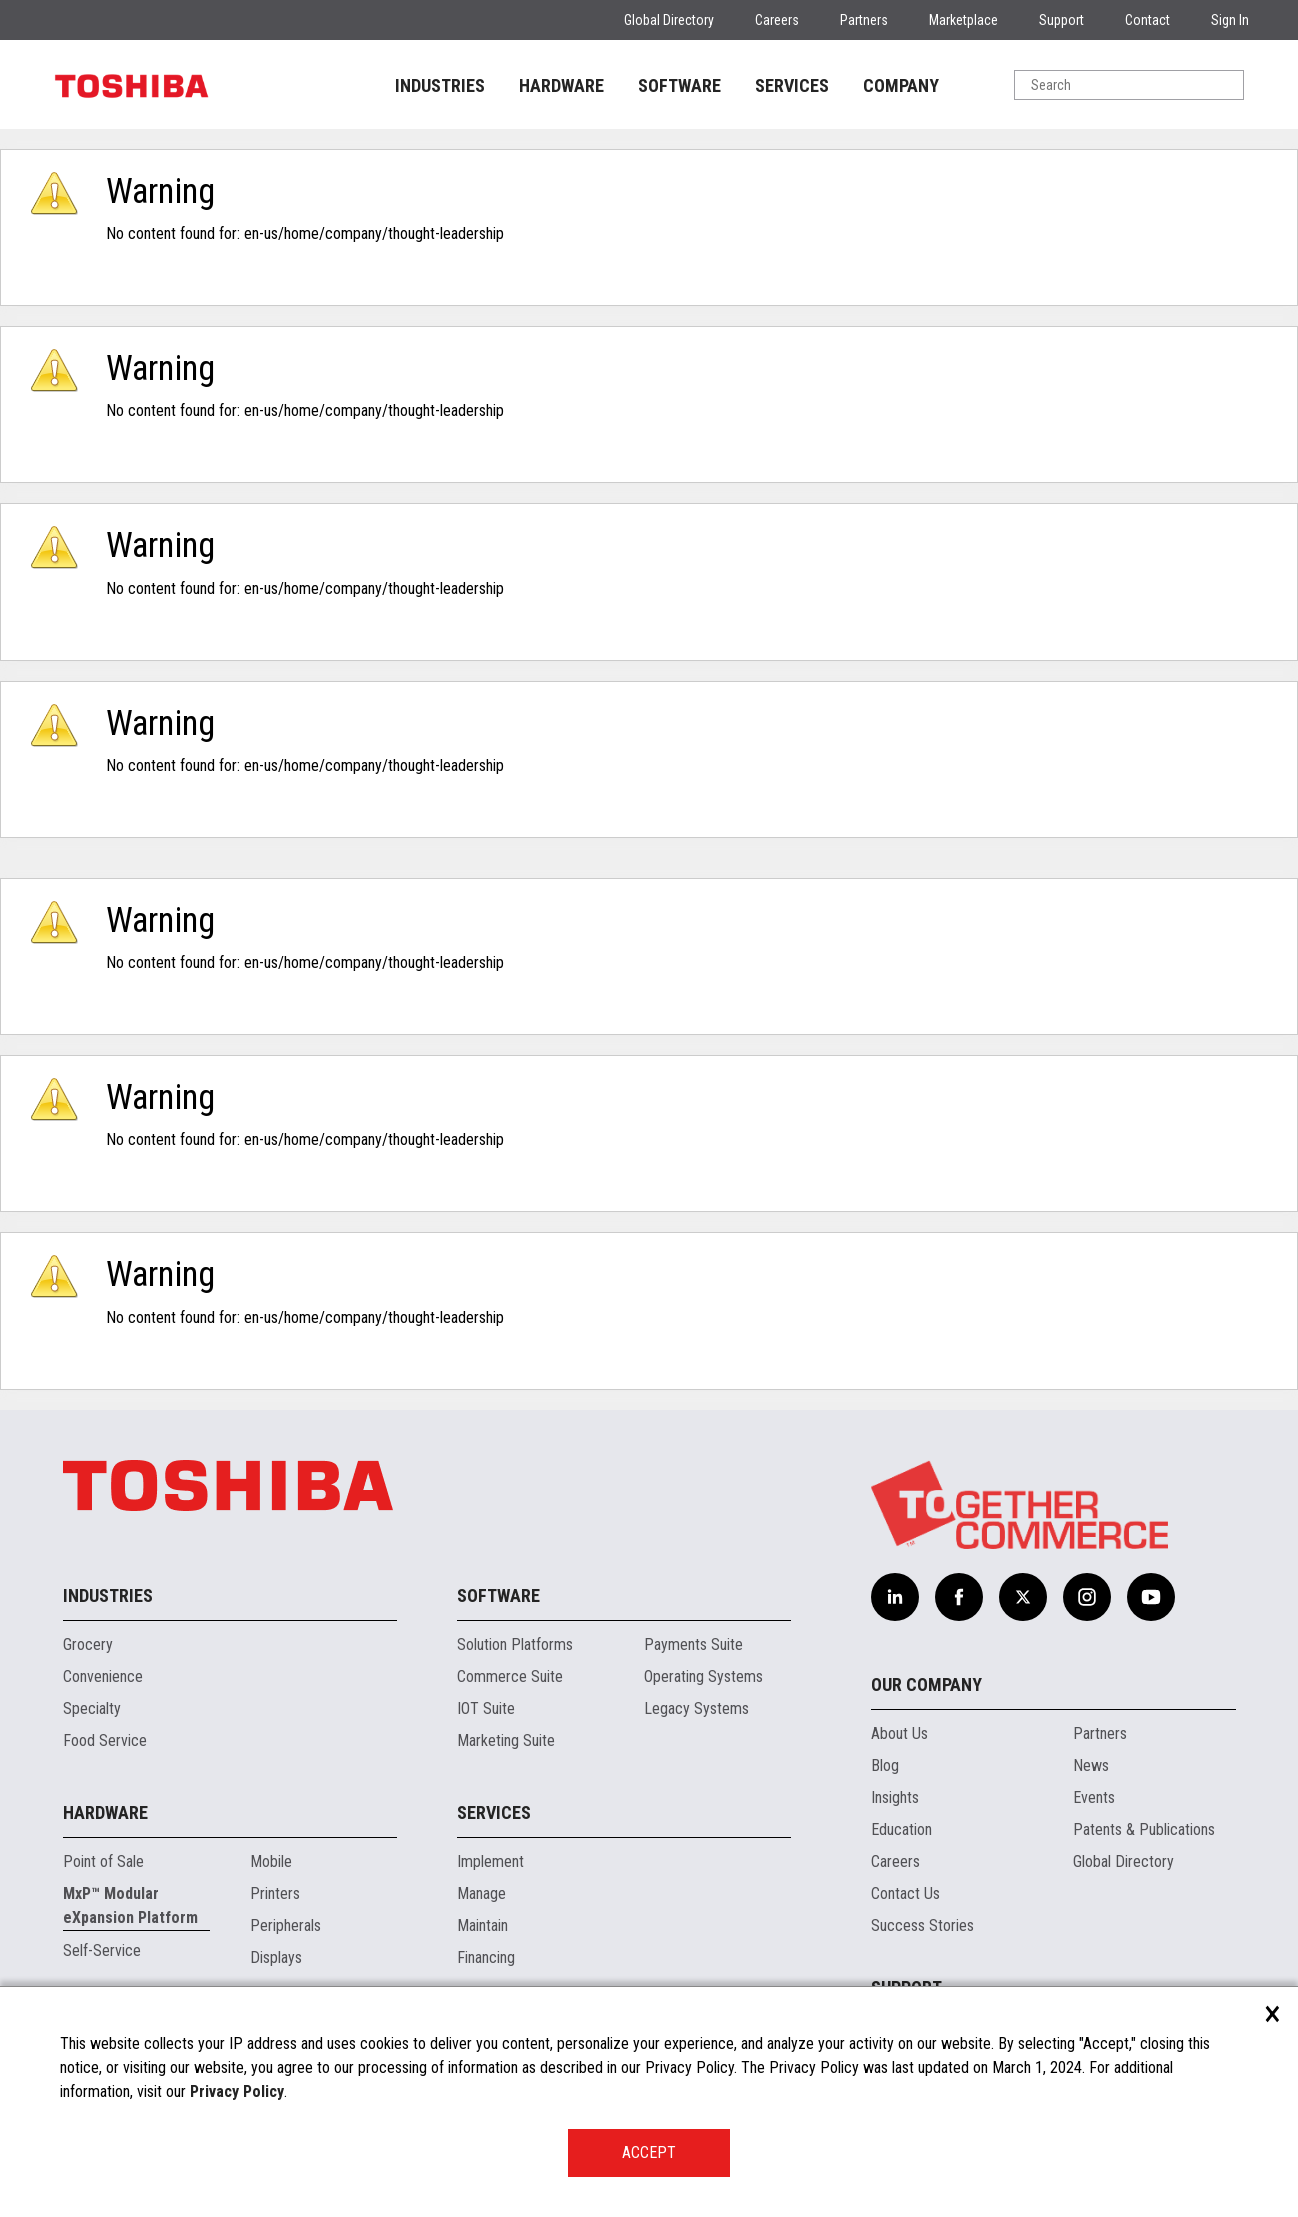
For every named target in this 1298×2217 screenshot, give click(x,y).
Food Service (105, 1740)
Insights (895, 1797)
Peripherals (285, 1925)
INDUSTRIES (440, 85)
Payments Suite (693, 1644)
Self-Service (102, 1950)
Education (901, 1829)
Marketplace (963, 20)
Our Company (926, 1684)
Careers (777, 20)
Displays (276, 1957)
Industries (108, 1595)
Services (494, 1812)
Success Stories (922, 1925)
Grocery (88, 1644)
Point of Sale (103, 1861)
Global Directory (669, 20)
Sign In (1230, 20)
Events (1094, 1797)
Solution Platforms (515, 1644)
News (1091, 1765)
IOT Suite (486, 1708)
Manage (481, 1893)
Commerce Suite (510, 1676)
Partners (864, 20)
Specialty (92, 1708)
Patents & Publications (1144, 1829)
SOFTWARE (679, 85)
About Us (899, 1733)
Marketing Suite (506, 1740)
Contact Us (905, 1893)
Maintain (482, 1925)
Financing (486, 1957)
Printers (275, 1893)
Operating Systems (703, 1676)
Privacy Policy (237, 2091)
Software (498, 1595)
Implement (490, 1861)
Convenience (103, 1676)
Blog (885, 1765)
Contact (1147, 20)
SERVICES (792, 85)
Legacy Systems (696, 1708)
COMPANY (901, 85)
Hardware (105, 1812)
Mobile (271, 1861)
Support (1061, 20)
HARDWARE (561, 85)
